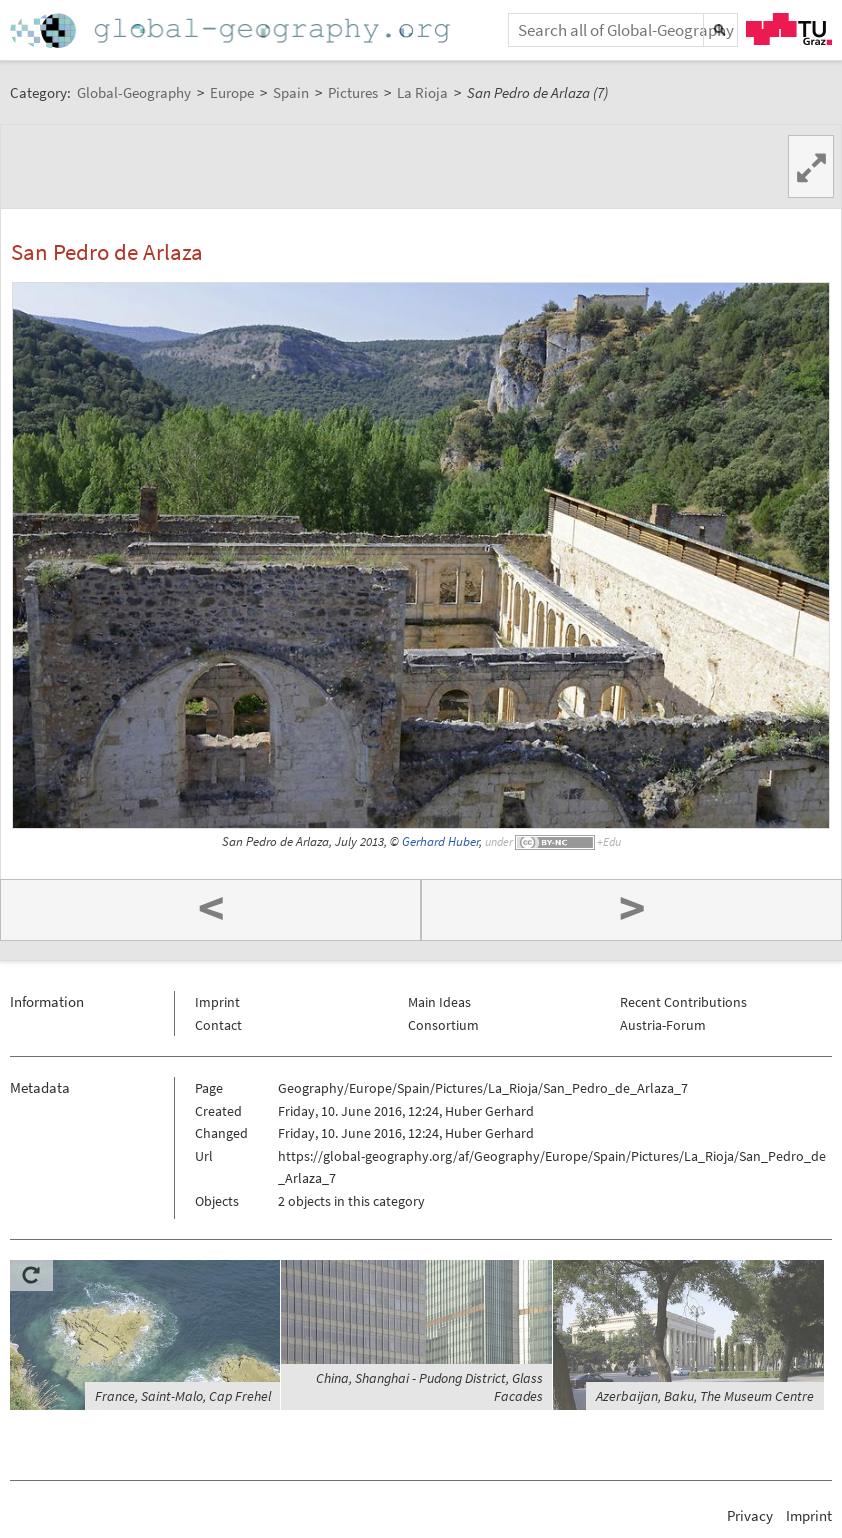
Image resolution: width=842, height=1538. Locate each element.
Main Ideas (439, 1002)
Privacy (750, 1515)
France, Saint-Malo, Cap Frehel (183, 1396)
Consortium (443, 1025)
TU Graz (789, 29)
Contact (218, 1025)
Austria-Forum (663, 1025)
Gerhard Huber (440, 841)
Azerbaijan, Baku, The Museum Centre (705, 1396)
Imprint (217, 1002)
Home (232, 30)
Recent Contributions (683, 1002)
